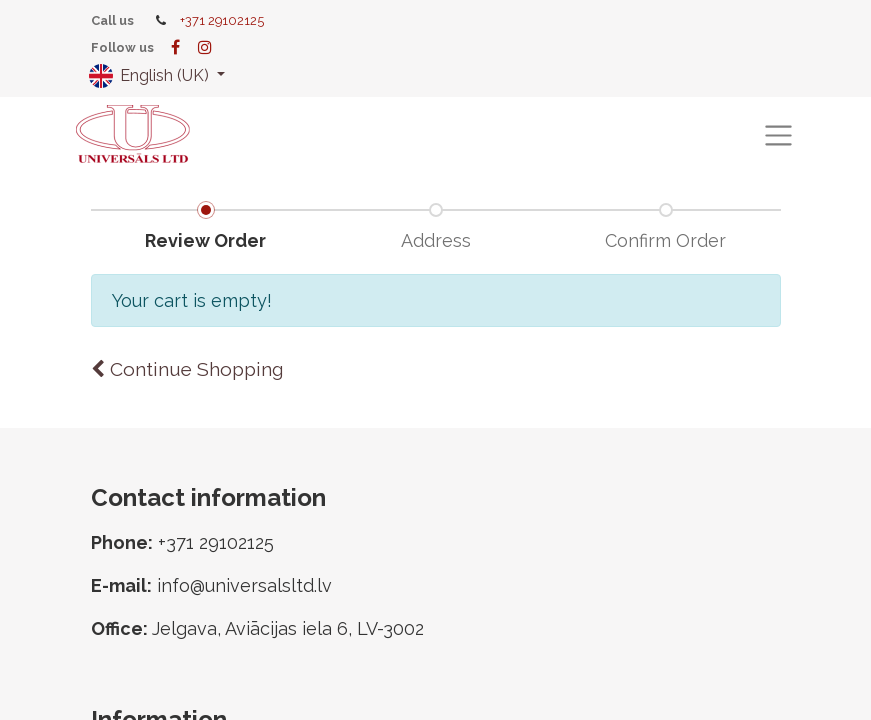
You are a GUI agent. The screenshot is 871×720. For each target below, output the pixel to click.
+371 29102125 (222, 20)
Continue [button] (187, 369)
